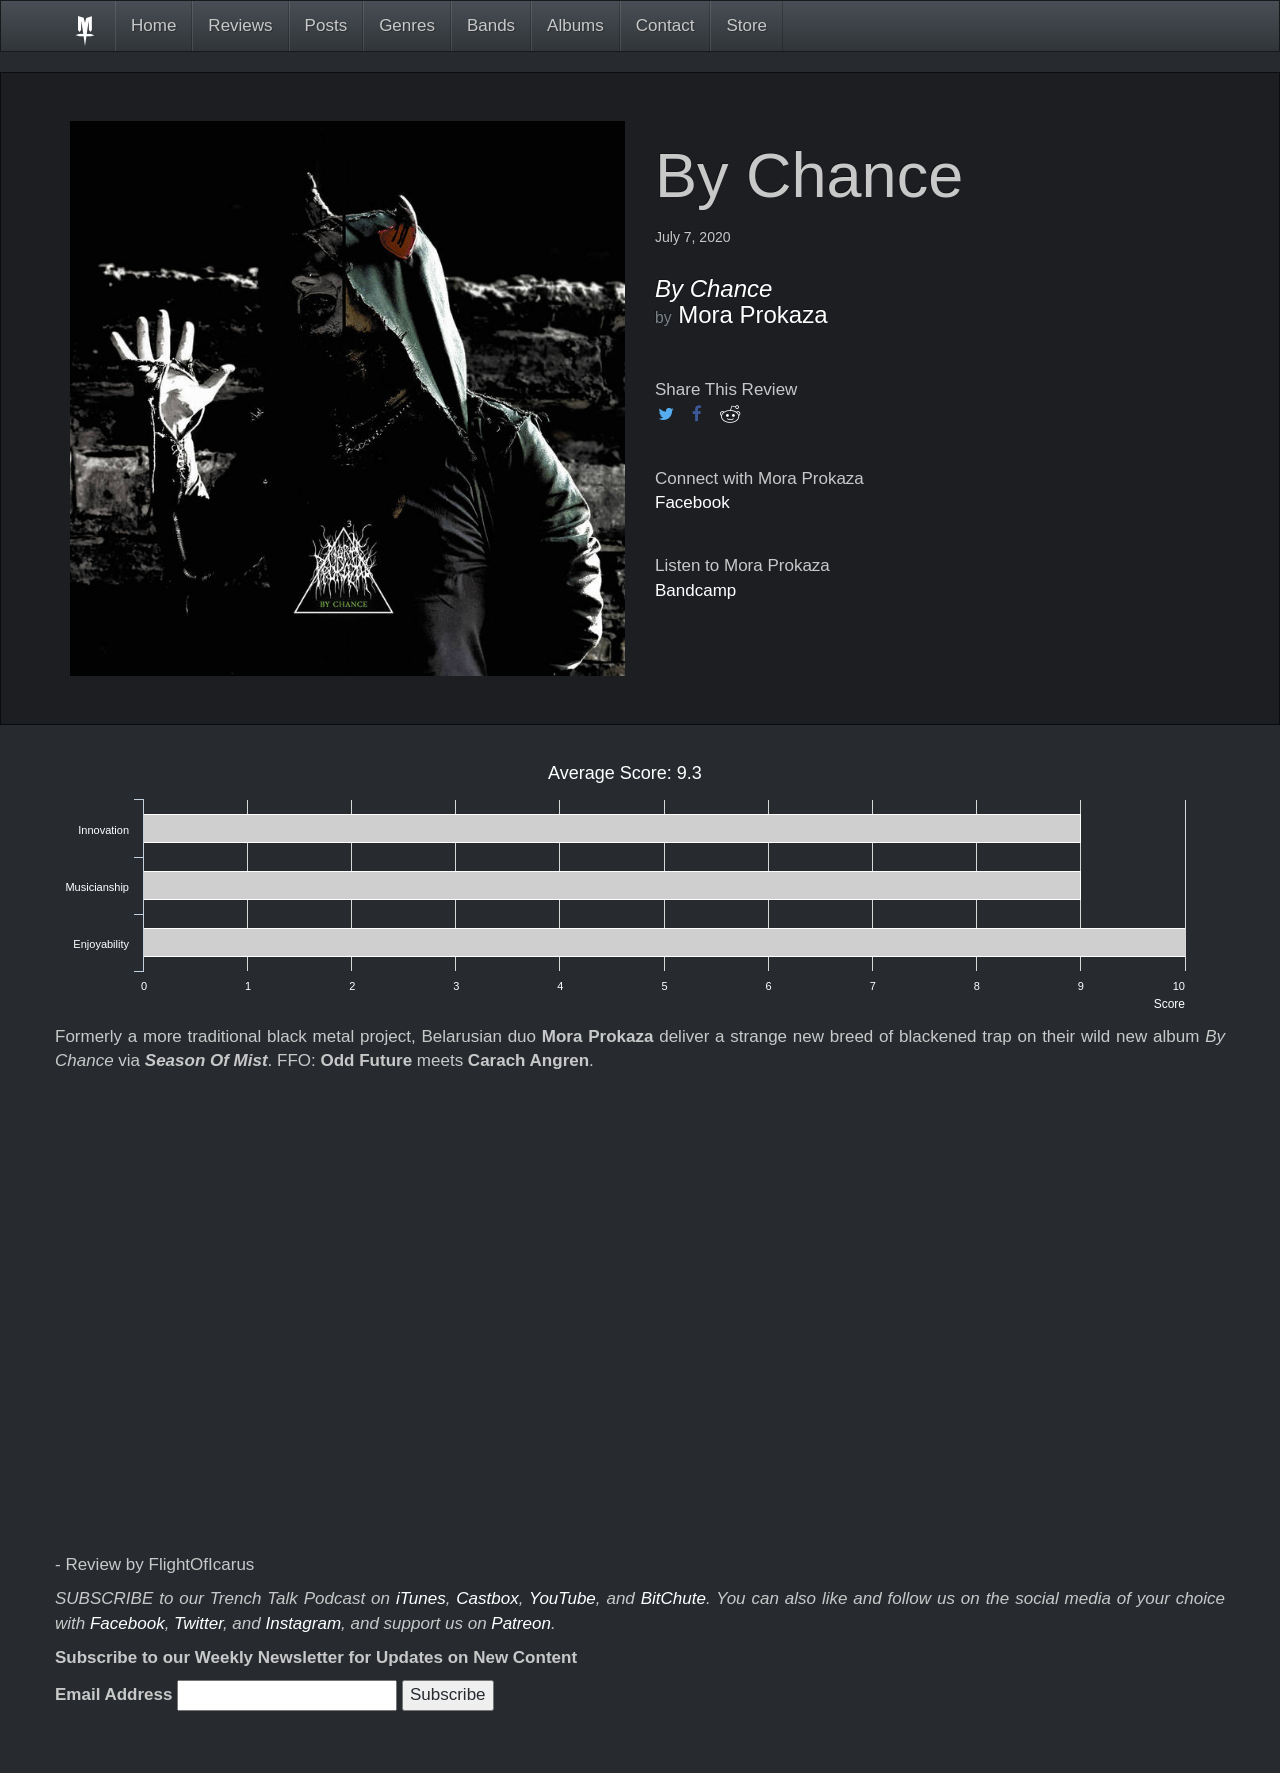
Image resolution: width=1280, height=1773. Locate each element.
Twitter (198, 1623)
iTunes (421, 1598)
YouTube (562, 1598)
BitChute (673, 1598)
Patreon (521, 1623)
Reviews (240, 25)
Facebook (692, 502)
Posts (326, 25)
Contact (665, 25)
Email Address (113, 1694)
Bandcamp (695, 590)
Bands (491, 25)
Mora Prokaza (752, 314)
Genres (407, 25)
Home (153, 25)
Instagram (303, 1623)
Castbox (487, 1598)
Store (746, 25)
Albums (575, 25)
